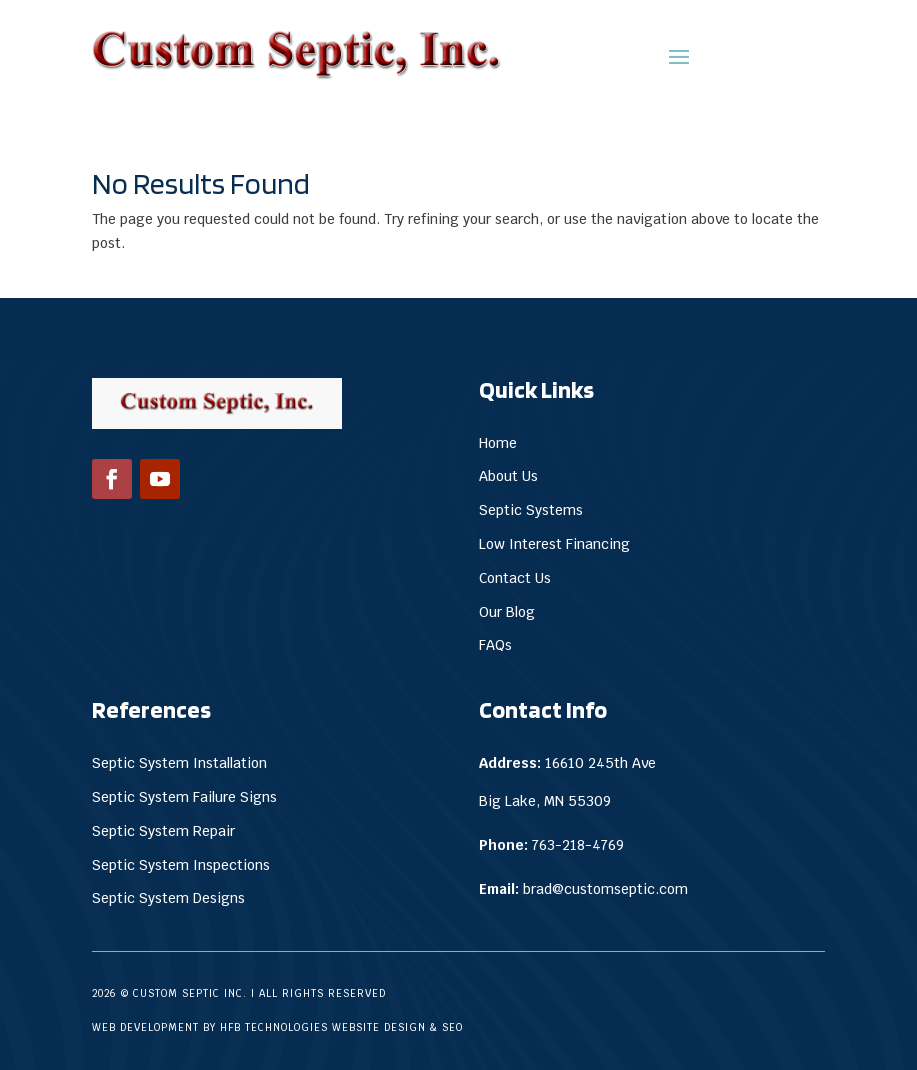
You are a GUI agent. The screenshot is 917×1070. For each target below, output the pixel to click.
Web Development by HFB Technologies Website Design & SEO (277, 1027)
